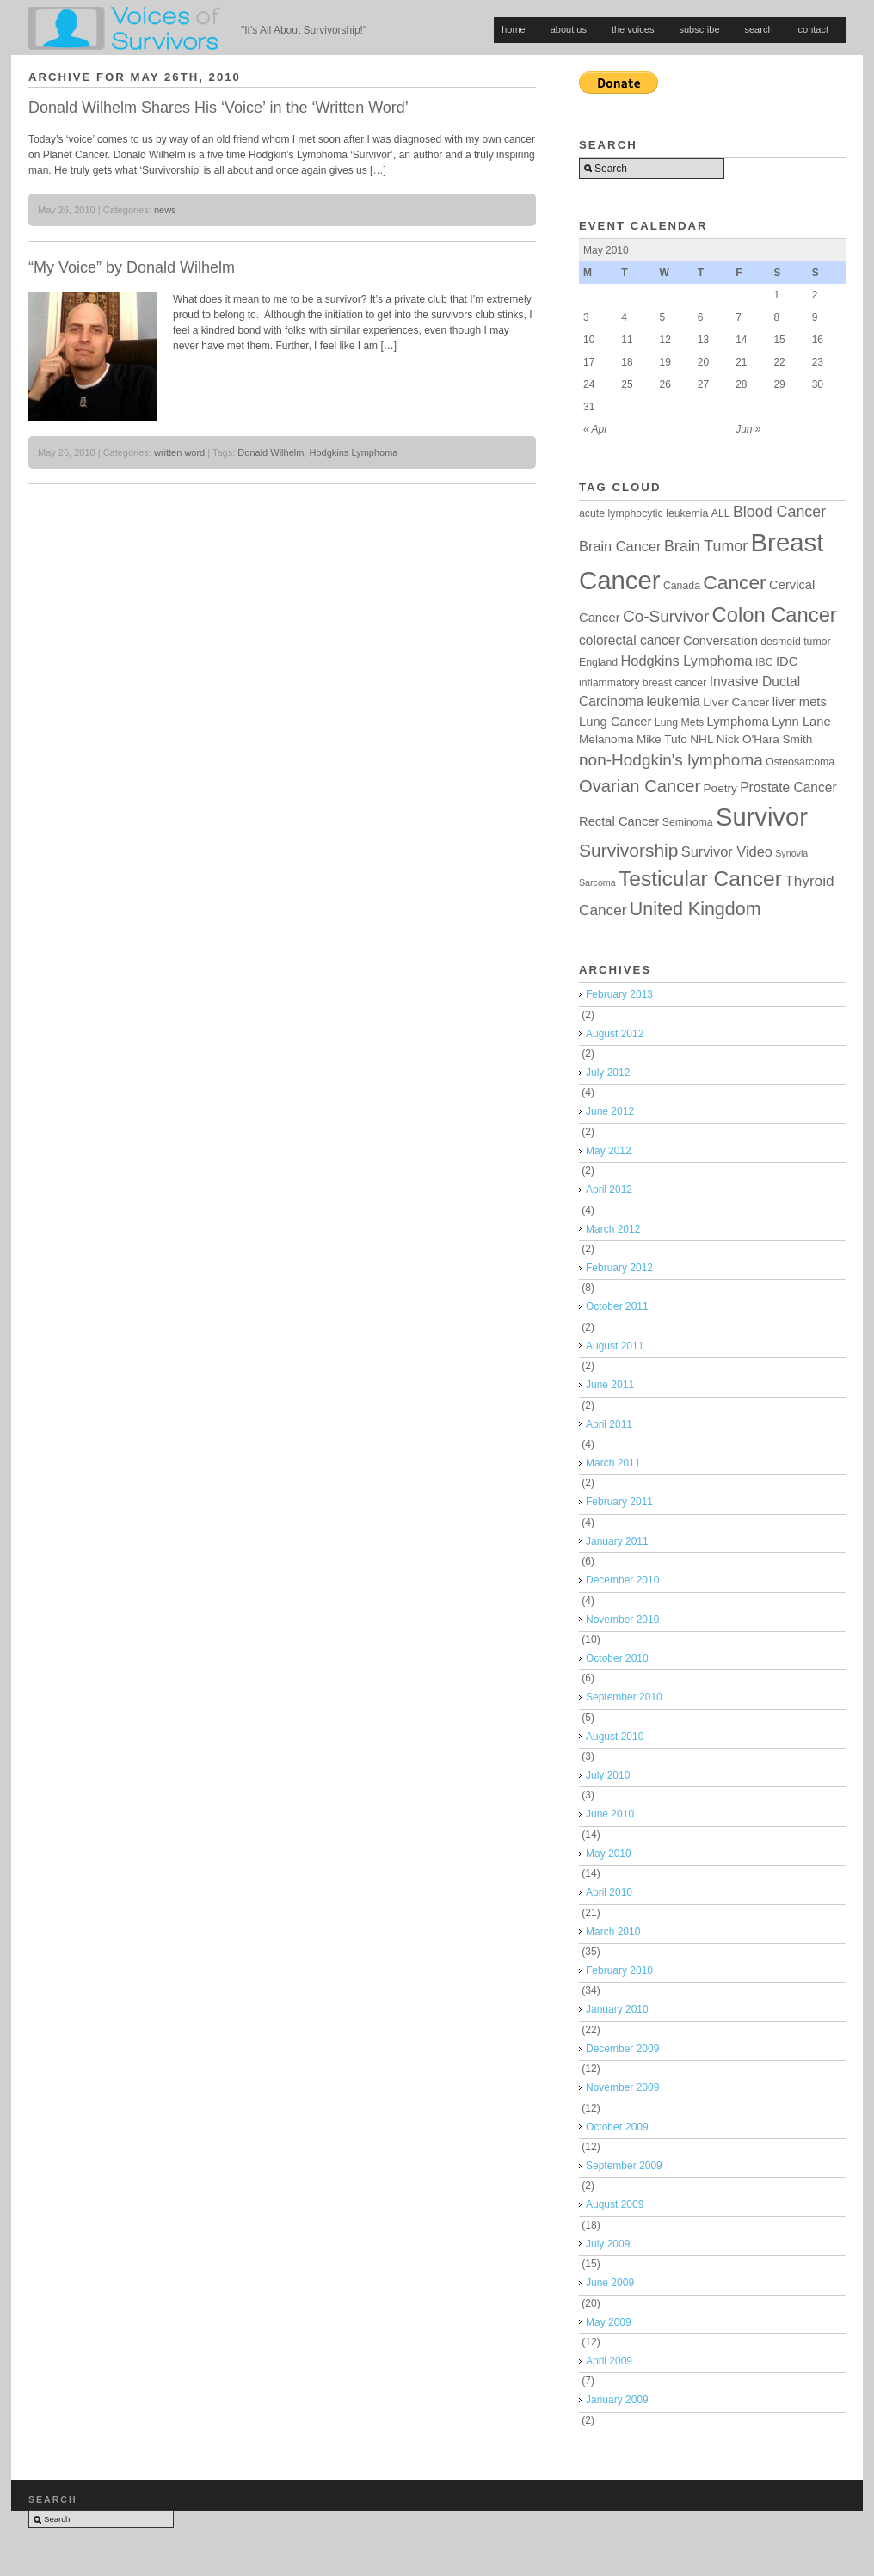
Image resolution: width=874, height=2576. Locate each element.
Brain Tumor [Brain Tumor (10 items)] (706, 546)
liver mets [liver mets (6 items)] (799, 702)
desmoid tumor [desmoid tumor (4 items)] (795, 642)
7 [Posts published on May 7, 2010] (739, 317)
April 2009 (609, 2361)
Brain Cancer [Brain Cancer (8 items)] (620, 546)
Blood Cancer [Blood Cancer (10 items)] (779, 511)
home (514, 29)
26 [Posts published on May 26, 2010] (665, 384)
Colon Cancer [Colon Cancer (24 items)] (774, 614)
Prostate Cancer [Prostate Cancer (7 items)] (788, 787)
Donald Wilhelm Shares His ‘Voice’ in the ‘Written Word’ (218, 107)
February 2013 (619, 994)
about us (569, 29)
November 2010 (622, 1620)
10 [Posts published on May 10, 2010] (588, 340)
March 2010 (613, 1932)
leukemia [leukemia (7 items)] (673, 701)
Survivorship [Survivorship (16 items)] (628, 850)
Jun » (748, 429)
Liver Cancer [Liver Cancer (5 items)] (736, 702)
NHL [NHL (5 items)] (701, 739)
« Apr (595, 429)
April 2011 (609, 1424)
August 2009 (614, 2204)
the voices (633, 29)
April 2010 (609, 1892)
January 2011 (617, 1541)
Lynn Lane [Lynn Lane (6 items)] (801, 722)
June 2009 (610, 2283)
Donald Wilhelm (270, 452)
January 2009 (617, 2400)
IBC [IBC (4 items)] (764, 662)
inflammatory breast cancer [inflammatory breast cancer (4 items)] (642, 683)
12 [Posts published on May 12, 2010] (665, 340)
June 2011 (610, 1385)
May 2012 (608, 1151)
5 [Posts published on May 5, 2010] (663, 317)
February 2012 (619, 1268)
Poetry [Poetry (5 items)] (720, 788)
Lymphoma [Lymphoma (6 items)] (738, 722)
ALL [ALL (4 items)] (720, 513)
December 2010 (622, 1580)
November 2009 (622, 2087)
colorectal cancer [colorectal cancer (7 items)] (629, 640)
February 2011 (619, 1502)
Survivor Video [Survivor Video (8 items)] (726, 851)
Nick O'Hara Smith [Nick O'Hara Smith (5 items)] (765, 739)
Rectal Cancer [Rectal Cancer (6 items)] (619, 821)
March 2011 (613, 1463)
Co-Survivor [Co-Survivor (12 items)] (666, 616)
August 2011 (614, 1346)
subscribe (699, 29)
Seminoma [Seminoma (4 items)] (687, 822)
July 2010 (608, 1775)
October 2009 (617, 2127)
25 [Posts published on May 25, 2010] (626, 384)
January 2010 (617, 2009)
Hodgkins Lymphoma (354, 452)
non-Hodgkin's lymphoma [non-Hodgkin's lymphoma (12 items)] (671, 760)
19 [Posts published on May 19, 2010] (665, 362)
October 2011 (617, 1306)
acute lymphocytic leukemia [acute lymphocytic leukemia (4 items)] (643, 513)
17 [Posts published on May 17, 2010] (588, 362)
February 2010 (619, 1970)
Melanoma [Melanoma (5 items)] (606, 739)
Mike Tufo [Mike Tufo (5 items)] (662, 739)
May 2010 (608, 1853)
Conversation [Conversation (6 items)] (720, 641)
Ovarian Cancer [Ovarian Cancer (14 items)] (639, 786)
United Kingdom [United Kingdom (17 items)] (695, 909)
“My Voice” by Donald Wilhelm (131, 267)
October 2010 (617, 1658)
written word (179, 452)
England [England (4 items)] (598, 662)
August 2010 (614, 1737)
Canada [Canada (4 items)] (681, 586)
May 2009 (608, 2322)
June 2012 (610, 1111)
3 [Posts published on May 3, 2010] (586, 317)
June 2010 (610, 1814)
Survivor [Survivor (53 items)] (762, 817)
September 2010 (624, 1697)
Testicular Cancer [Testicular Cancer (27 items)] (700, 878)
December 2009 (622, 2049)
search (759, 29)
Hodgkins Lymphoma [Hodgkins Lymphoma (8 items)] (686, 660)
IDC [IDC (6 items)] (786, 661)
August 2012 (614, 1034)
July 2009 (608, 2244)
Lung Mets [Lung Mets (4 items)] (679, 722)
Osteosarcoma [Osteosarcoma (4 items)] (800, 762)
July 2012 (608, 1073)
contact (813, 29)
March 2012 (613, 1229)
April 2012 (609, 1189)
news (165, 210)
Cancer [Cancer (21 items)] (734, 582)
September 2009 (624, 2166)
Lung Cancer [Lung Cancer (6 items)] (615, 722)
